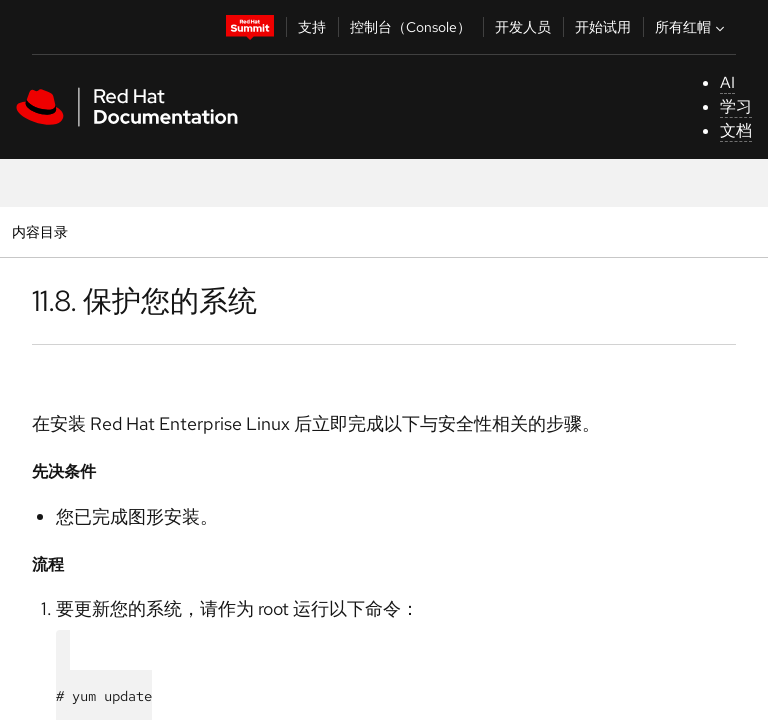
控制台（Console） (410, 27)
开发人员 (523, 27)
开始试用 (603, 27)
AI (727, 82)
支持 (312, 27)
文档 (736, 130)
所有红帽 (692, 27)
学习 (736, 106)
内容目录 (39, 231)
